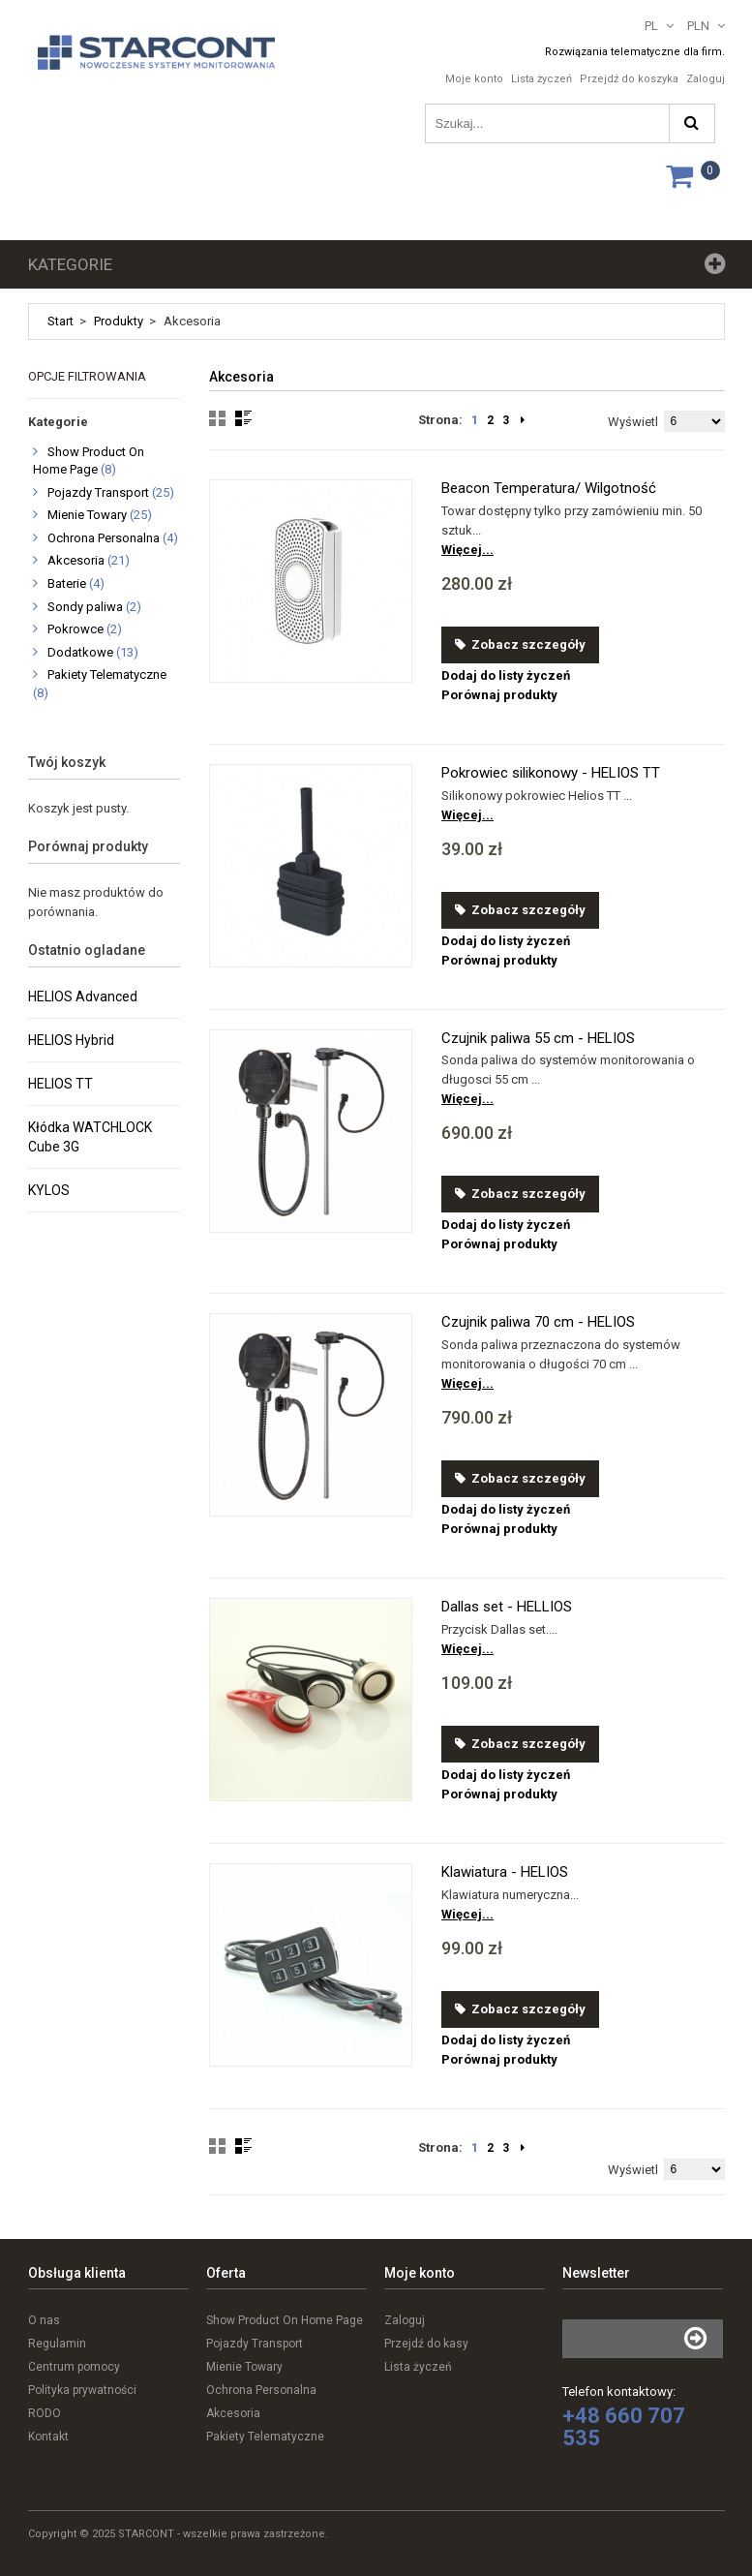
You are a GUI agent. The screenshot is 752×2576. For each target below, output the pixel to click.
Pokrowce (75, 629)
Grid (217, 418)
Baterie (66, 583)
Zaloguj (705, 79)
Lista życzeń (541, 79)
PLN (698, 25)
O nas (44, 2320)
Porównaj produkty (499, 695)
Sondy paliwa (85, 606)
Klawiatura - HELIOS (504, 1872)
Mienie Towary (87, 514)
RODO (44, 2413)
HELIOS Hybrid (71, 1040)
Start (60, 321)
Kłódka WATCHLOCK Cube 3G (90, 1136)
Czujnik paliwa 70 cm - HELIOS (538, 1322)
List (243, 418)
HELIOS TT (60, 1083)
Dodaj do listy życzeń (505, 675)
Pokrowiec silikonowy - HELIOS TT (550, 773)
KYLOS (49, 1190)
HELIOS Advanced (82, 996)
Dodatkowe (80, 652)
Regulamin (57, 2343)
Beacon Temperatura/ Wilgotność (548, 488)
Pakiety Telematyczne (106, 674)
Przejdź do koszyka (629, 79)
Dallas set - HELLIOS (506, 1606)
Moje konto (474, 79)
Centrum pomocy (74, 2367)
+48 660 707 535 (623, 2427)
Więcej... (467, 549)
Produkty (118, 321)
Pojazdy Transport (98, 492)
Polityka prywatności (82, 2390)
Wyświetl (633, 421)
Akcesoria (76, 560)
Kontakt (48, 2436)
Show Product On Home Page (284, 2320)
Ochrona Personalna (103, 538)
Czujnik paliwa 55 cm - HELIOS (538, 1038)
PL (651, 25)
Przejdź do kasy (426, 2343)
